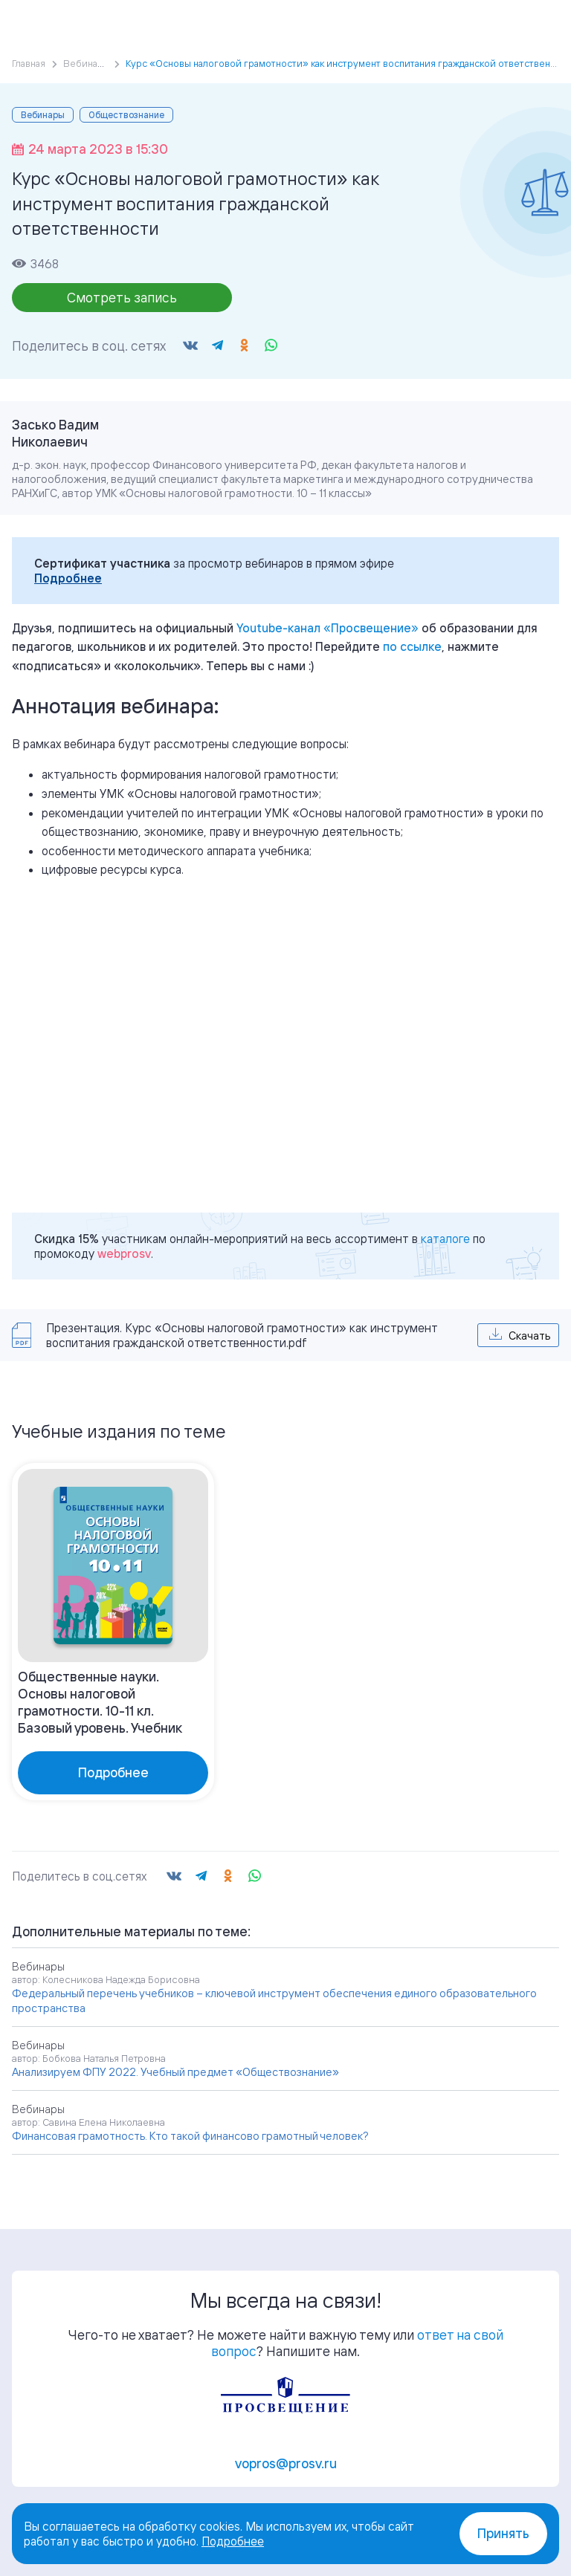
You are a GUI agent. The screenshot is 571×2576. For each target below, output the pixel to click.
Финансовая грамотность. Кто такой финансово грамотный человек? (190, 2136)
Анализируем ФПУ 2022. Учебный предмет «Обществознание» (175, 2072)
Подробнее (68, 578)
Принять (503, 2533)
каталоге (445, 1238)
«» (327, 627)
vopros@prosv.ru (286, 2463)
